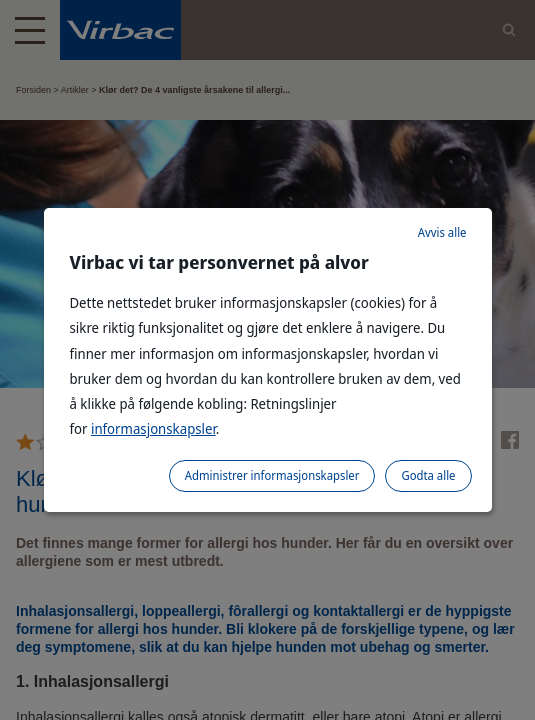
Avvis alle (442, 232)
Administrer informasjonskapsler (272, 475)
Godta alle (428, 475)
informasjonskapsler (153, 428)
